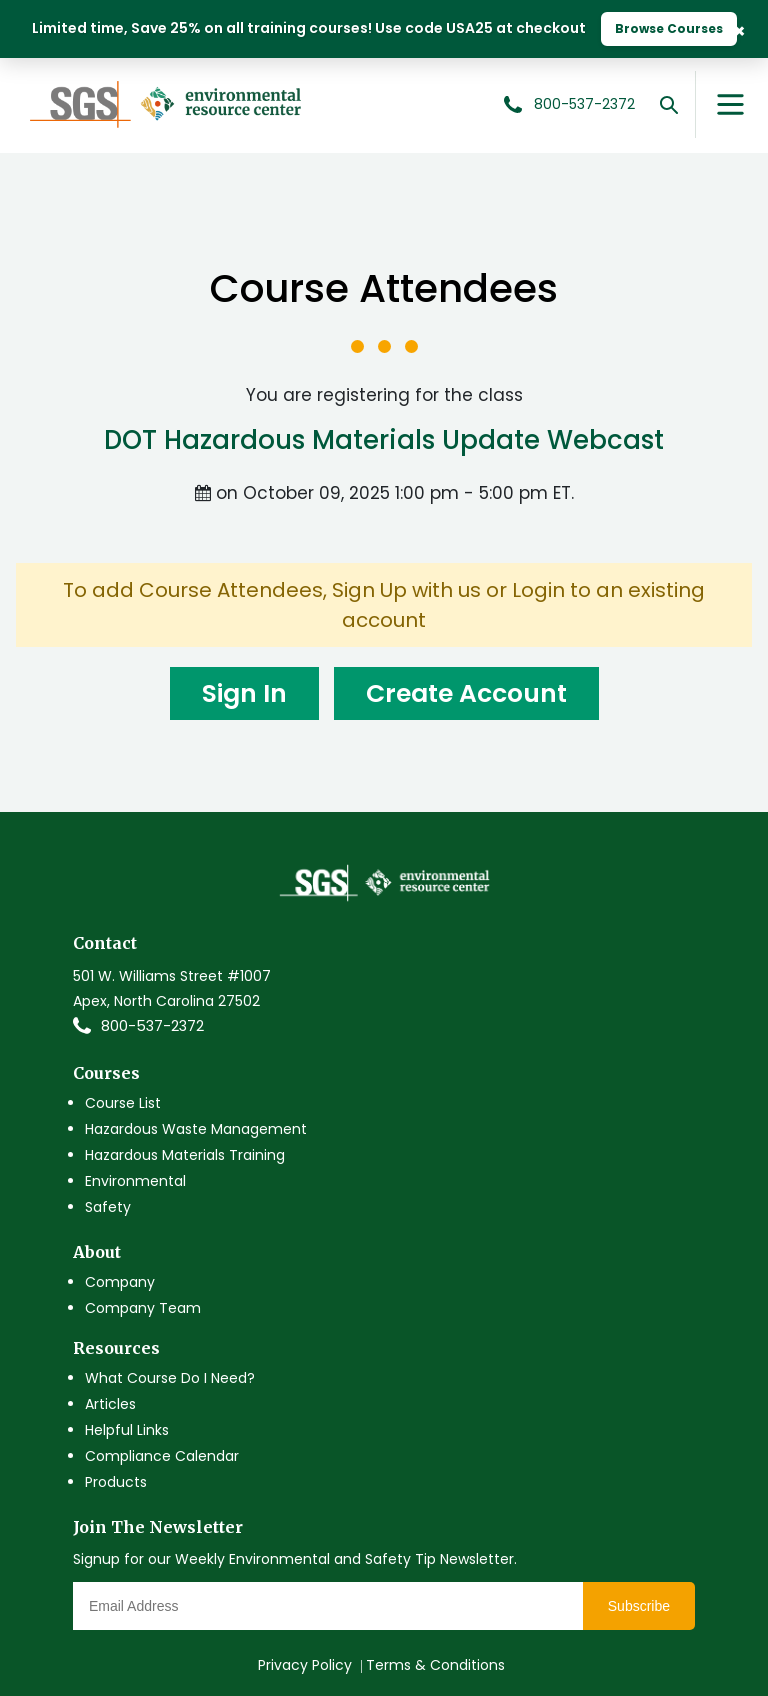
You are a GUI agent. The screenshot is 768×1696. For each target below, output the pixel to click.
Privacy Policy (305, 1665)
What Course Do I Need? (170, 1378)
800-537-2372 (152, 1026)
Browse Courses (669, 28)
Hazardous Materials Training (185, 1155)
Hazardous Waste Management (196, 1129)
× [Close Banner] (739, 29)
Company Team (143, 1308)
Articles (110, 1404)
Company (120, 1282)
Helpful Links (127, 1430)
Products (116, 1482)
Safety (108, 1207)
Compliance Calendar (162, 1456)
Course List (123, 1103)
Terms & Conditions (435, 1665)
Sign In (244, 693)
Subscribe (639, 1606)
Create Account (466, 693)
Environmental (135, 1181)
